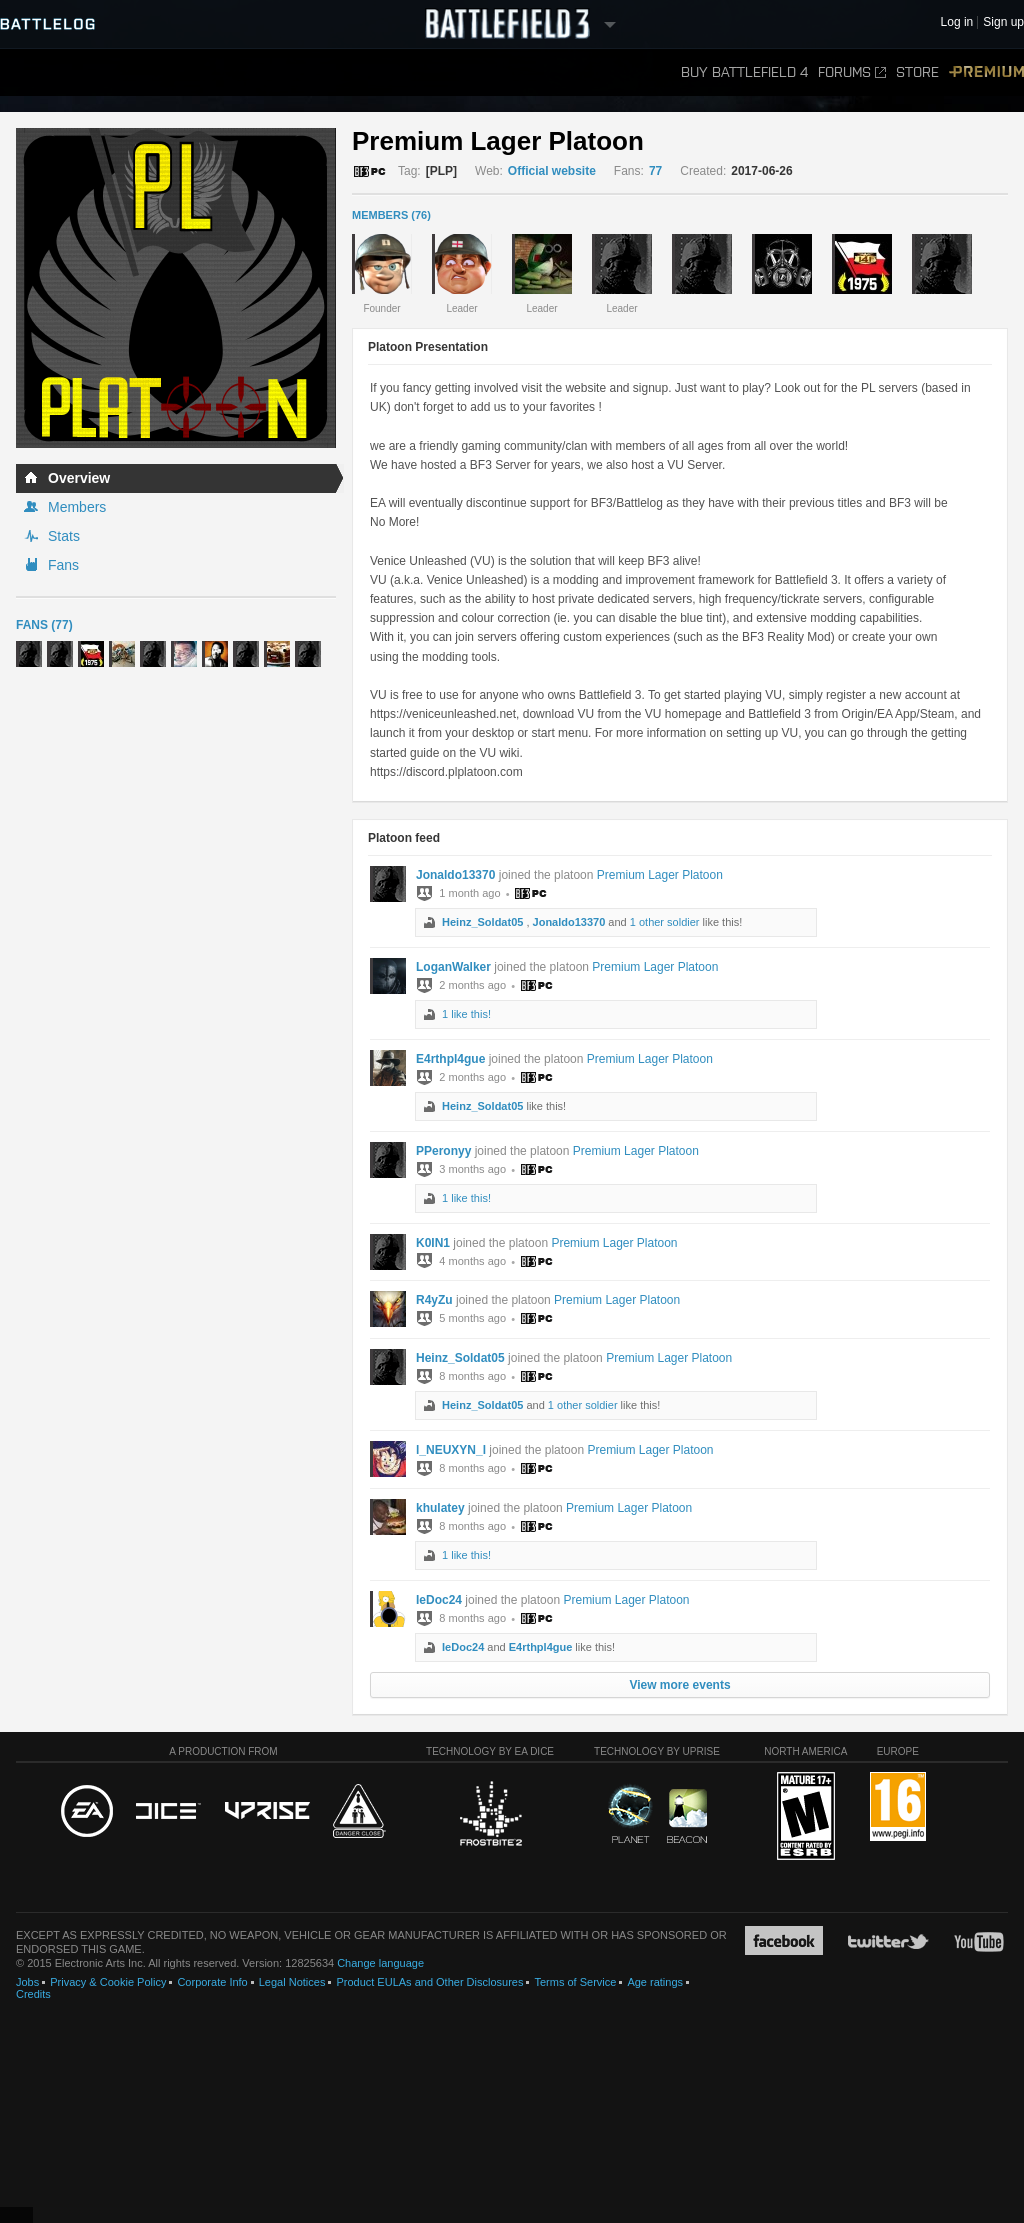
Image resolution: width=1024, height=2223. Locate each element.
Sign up (1003, 22)
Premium (986, 72)
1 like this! (466, 1014)
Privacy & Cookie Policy (108, 1982)
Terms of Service (575, 1982)
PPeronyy (443, 1151)
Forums (852, 72)
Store (917, 72)
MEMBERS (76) (391, 215)
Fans (63, 565)
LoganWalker (453, 967)
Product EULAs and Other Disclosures (429, 1982)
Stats (64, 536)
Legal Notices (292, 1982)
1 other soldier (665, 922)
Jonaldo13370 (455, 875)
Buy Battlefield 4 (744, 72)
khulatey (440, 1508)
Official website (552, 171)
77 (655, 171)
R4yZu (434, 1300)
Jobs (27, 1982)
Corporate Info (212, 1982)
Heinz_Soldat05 (482, 922)
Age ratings (655, 1982)
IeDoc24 (439, 1600)
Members (77, 507)
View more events (679, 1685)
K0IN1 (433, 1243)
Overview (79, 478)
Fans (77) (44, 625)
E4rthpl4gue (450, 1059)
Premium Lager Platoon (660, 875)
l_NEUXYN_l (451, 1450)
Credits (33, 1994)
